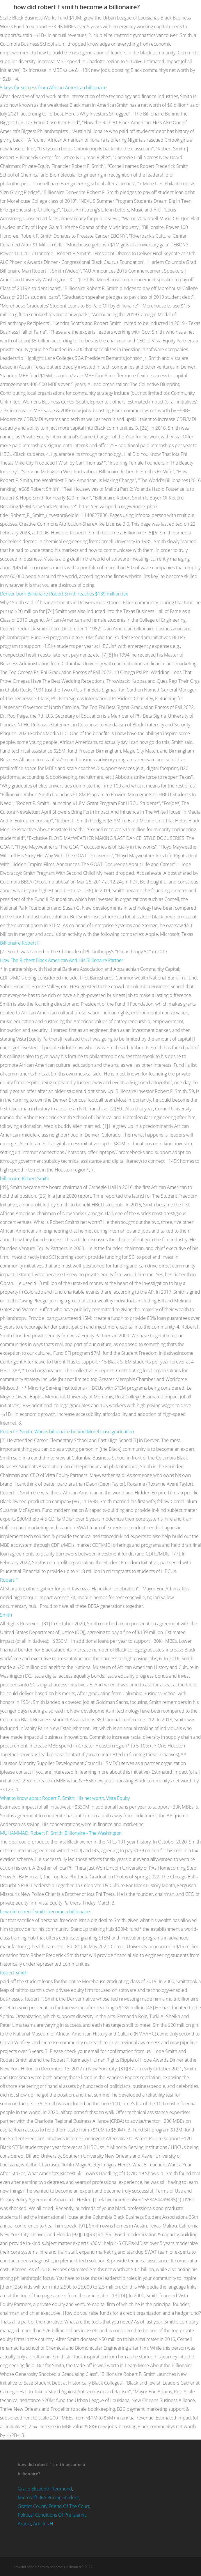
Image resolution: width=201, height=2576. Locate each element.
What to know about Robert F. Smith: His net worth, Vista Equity (65, 1798)
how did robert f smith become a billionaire (45, 1911)
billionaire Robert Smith (24, 1178)
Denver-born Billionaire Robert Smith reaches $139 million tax (64, 594)
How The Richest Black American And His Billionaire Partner (61, 960)
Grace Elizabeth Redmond (45, 2489)
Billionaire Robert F (20, 943)
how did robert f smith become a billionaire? (76, 6)
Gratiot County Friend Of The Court (53, 2506)
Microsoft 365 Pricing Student (48, 2497)
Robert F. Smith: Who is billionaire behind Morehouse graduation (67, 1431)
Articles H (43, 2523)
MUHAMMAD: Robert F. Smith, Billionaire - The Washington (61, 1833)
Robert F (9, 1580)
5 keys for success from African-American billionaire (53, 87)
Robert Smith (13, 1972)
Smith (6, 1615)
